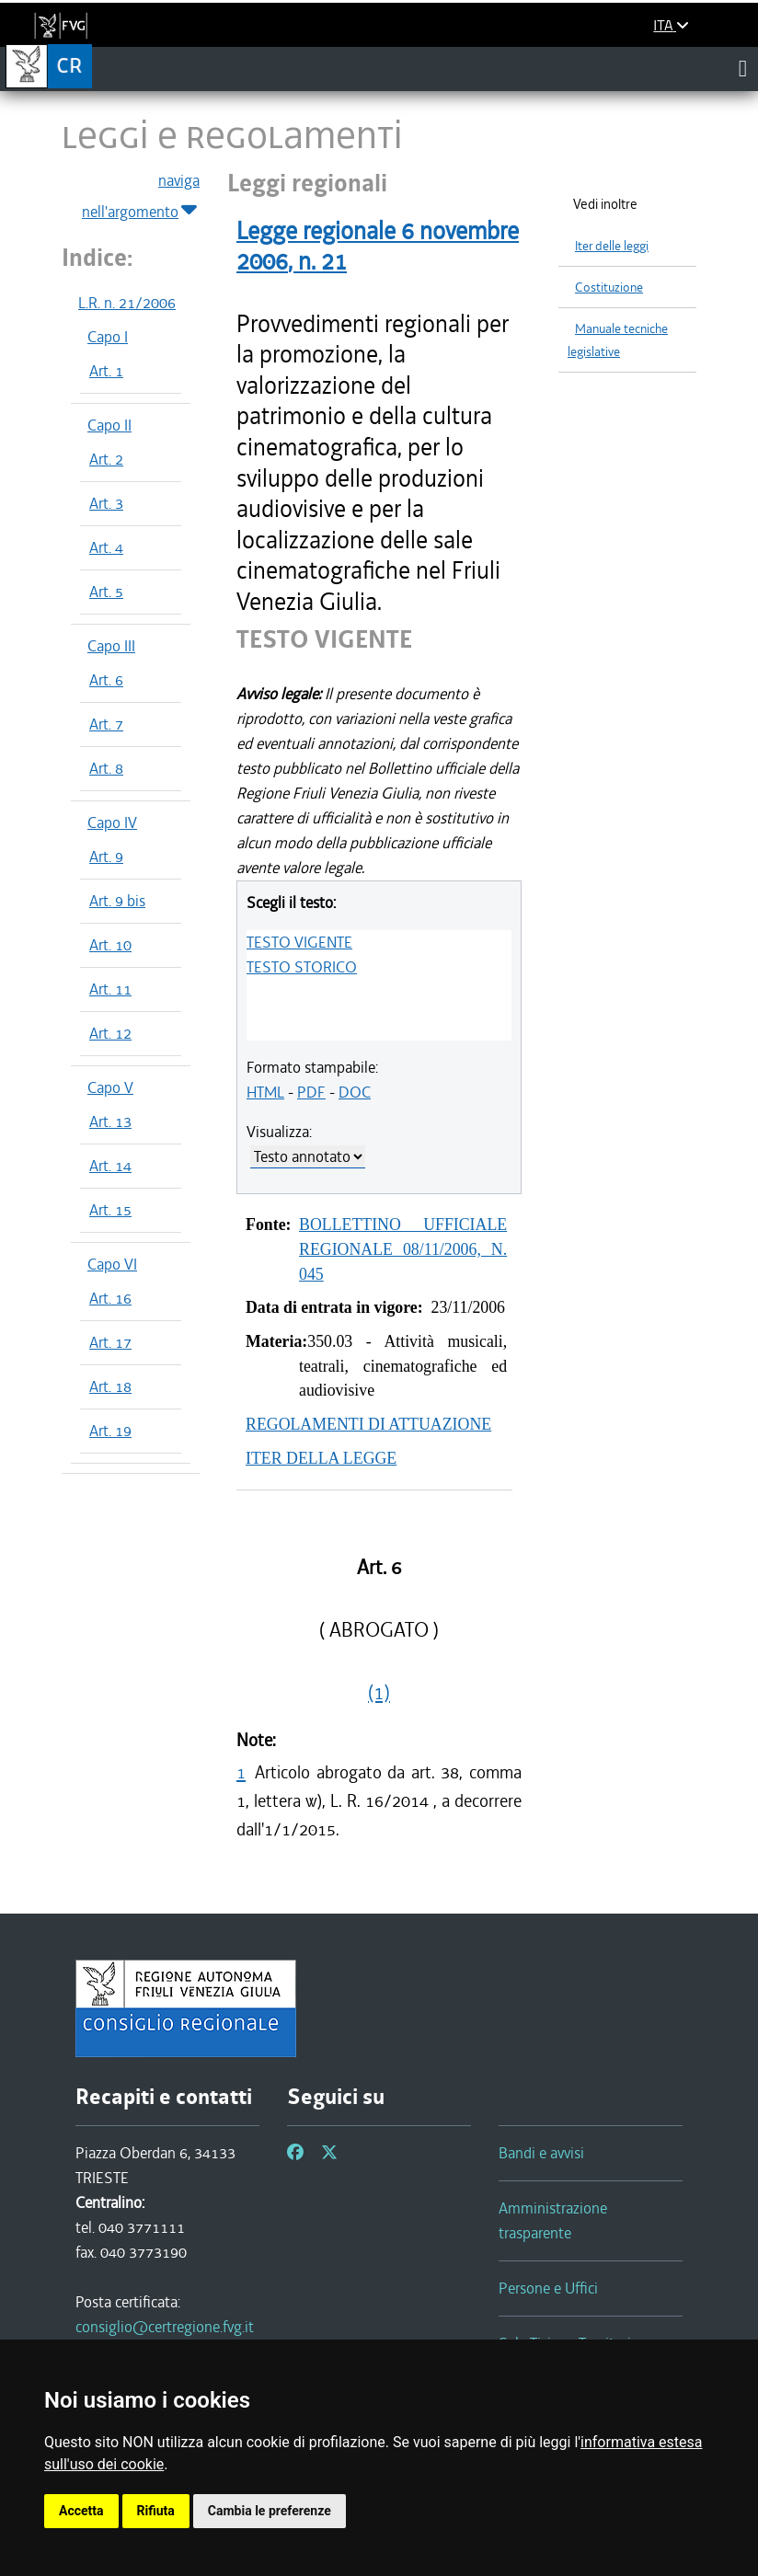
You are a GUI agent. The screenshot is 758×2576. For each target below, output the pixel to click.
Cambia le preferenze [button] (269, 2510)
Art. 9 (106, 856)
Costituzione (609, 287)
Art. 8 (106, 768)
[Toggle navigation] (743, 68)
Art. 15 (110, 1210)
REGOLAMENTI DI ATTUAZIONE (368, 1424)
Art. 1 (106, 371)
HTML (265, 1092)
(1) (379, 1693)
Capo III (111, 646)
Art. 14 (110, 1166)
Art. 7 (106, 724)
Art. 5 (106, 591)
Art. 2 (106, 459)
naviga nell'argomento (141, 197)
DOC (355, 1092)
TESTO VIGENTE (299, 942)
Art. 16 (110, 1298)
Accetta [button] (81, 2510)
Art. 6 (106, 680)
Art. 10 (110, 945)
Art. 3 (106, 503)
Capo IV (112, 822)
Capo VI (112, 1264)
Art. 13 (110, 1121)
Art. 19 (110, 1430)
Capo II (109, 425)
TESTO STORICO (302, 967)
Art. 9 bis (117, 901)
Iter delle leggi (612, 246)
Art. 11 (110, 989)
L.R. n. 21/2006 (127, 303)
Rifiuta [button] (156, 2510)
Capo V (110, 1087)
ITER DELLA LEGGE (321, 1458)
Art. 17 (110, 1342)
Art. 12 (110, 1033)
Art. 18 (110, 1386)
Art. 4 (106, 547)
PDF (311, 1092)
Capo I (107, 337)
